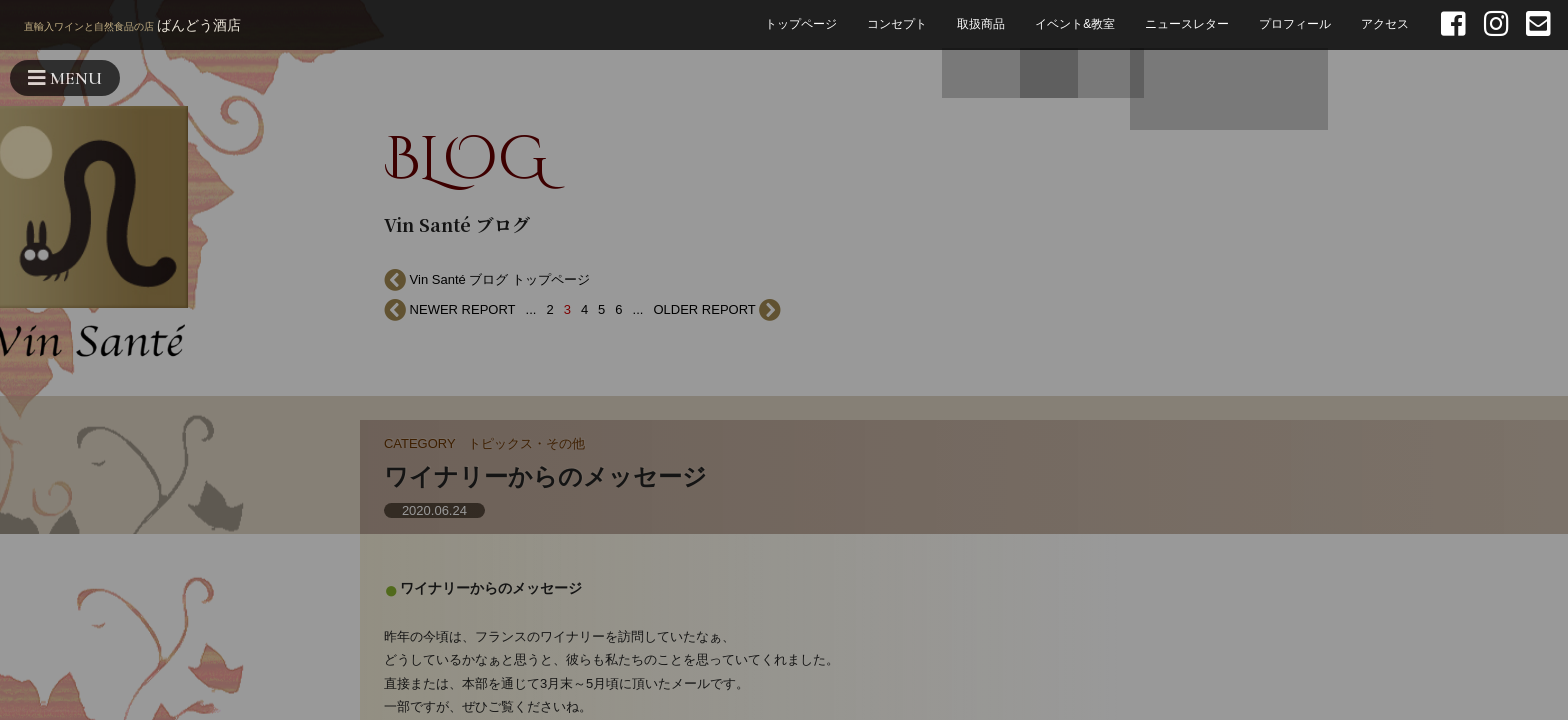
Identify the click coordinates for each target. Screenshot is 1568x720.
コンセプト (897, 25)
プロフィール (1295, 25)
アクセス (1385, 25)
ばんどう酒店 (132, 27)
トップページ (801, 25)
